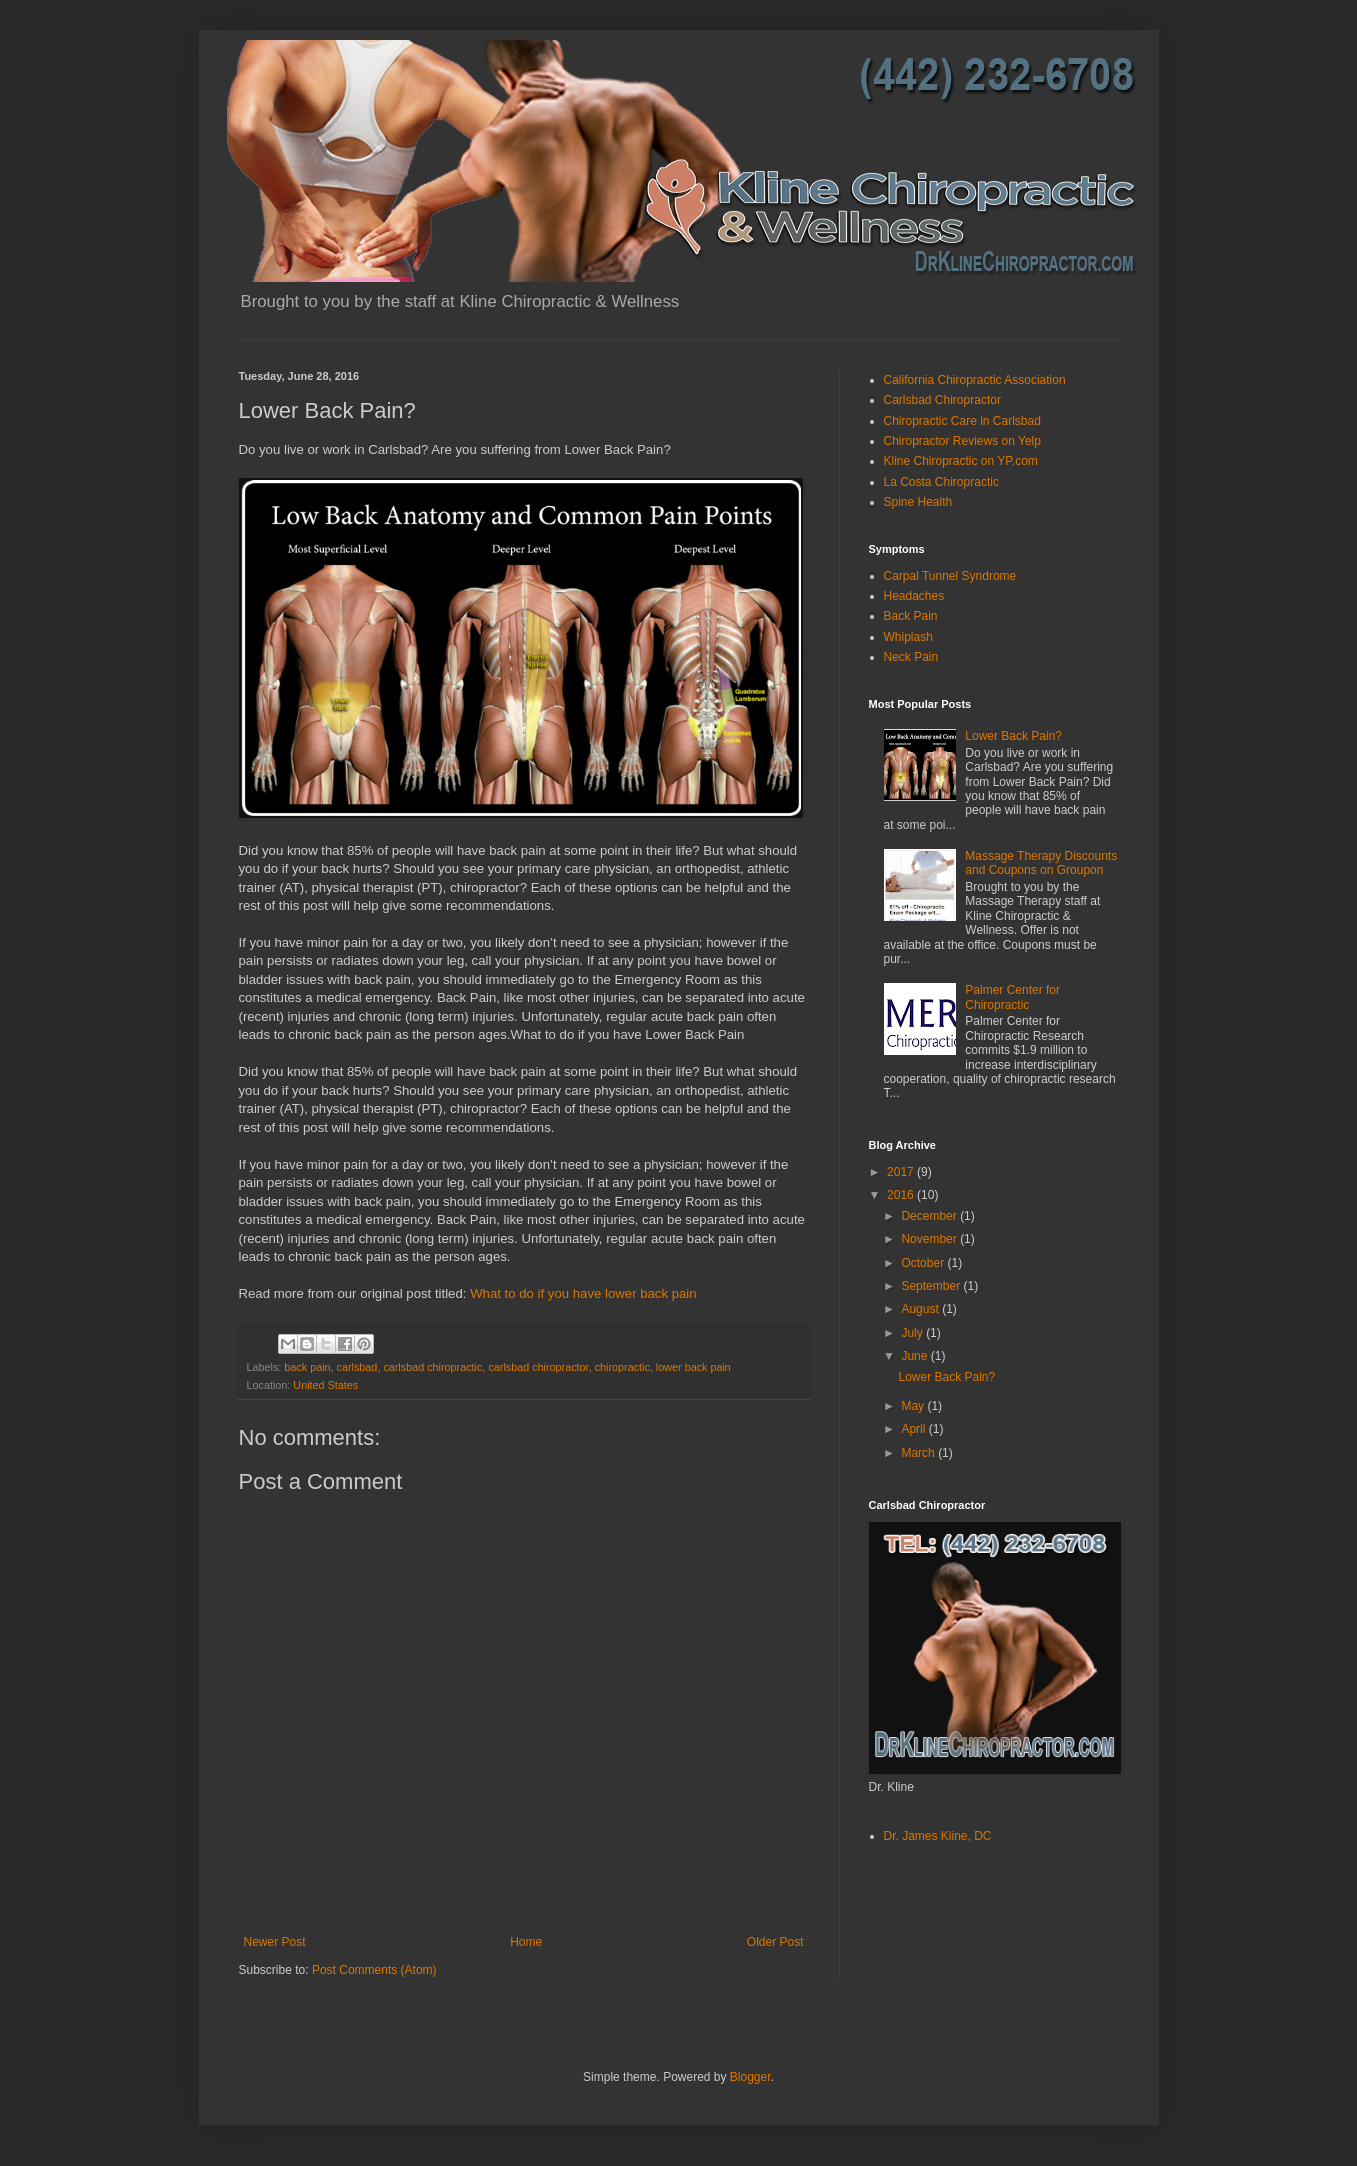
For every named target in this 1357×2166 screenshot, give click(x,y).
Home (526, 1942)
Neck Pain (911, 657)
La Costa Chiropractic (941, 482)
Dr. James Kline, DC (938, 1836)
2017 (902, 1172)
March (919, 1453)
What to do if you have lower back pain (583, 1293)
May (914, 1406)
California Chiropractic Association (975, 380)
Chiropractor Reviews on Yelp (962, 441)
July (913, 1333)
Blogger (750, 2077)
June (915, 1356)
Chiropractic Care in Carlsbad (962, 421)
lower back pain (693, 1367)
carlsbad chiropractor (538, 1367)
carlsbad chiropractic (432, 1367)
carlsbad (357, 1367)
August (921, 1309)
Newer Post (275, 1942)
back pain (307, 1367)
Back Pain (911, 616)
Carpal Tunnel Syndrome (950, 576)
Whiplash (908, 637)
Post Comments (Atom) (374, 1970)
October (924, 1263)
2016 (902, 1195)
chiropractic (622, 1367)
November (930, 1239)
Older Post (775, 1942)
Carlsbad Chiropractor (942, 400)
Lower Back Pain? (1013, 736)
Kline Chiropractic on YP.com (961, 461)
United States (325, 1385)
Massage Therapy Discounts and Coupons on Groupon (1041, 863)
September (932, 1286)
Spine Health (918, 502)
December (930, 1216)
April (914, 1429)
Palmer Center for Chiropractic (1012, 997)
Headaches (914, 596)
